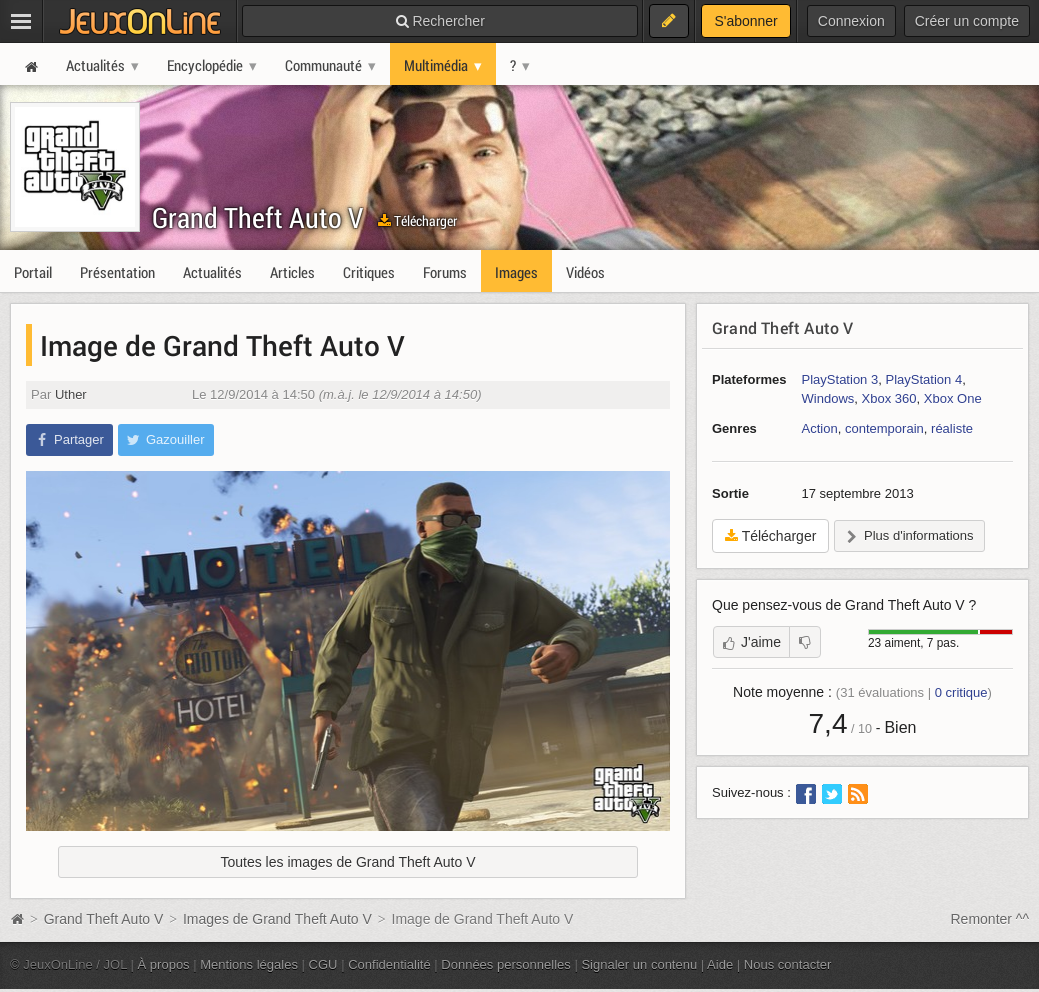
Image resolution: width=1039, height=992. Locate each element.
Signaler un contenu (639, 964)
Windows (828, 398)
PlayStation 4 (923, 379)
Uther (71, 394)
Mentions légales (249, 964)
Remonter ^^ (990, 919)
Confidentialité (389, 964)
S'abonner (745, 21)
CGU (323, 964)
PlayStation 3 (840, 379)
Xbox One (953, 398)
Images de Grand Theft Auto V (277, 919)
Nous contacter (788, 964)
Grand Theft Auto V (257, 217)
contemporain (884, 428)
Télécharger (417, 220)
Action (820, 428)
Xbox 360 (889, 398)
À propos (164, 964)
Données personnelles (506, 964)
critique (961, 692)
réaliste (952, 428)
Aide (720, 964)
